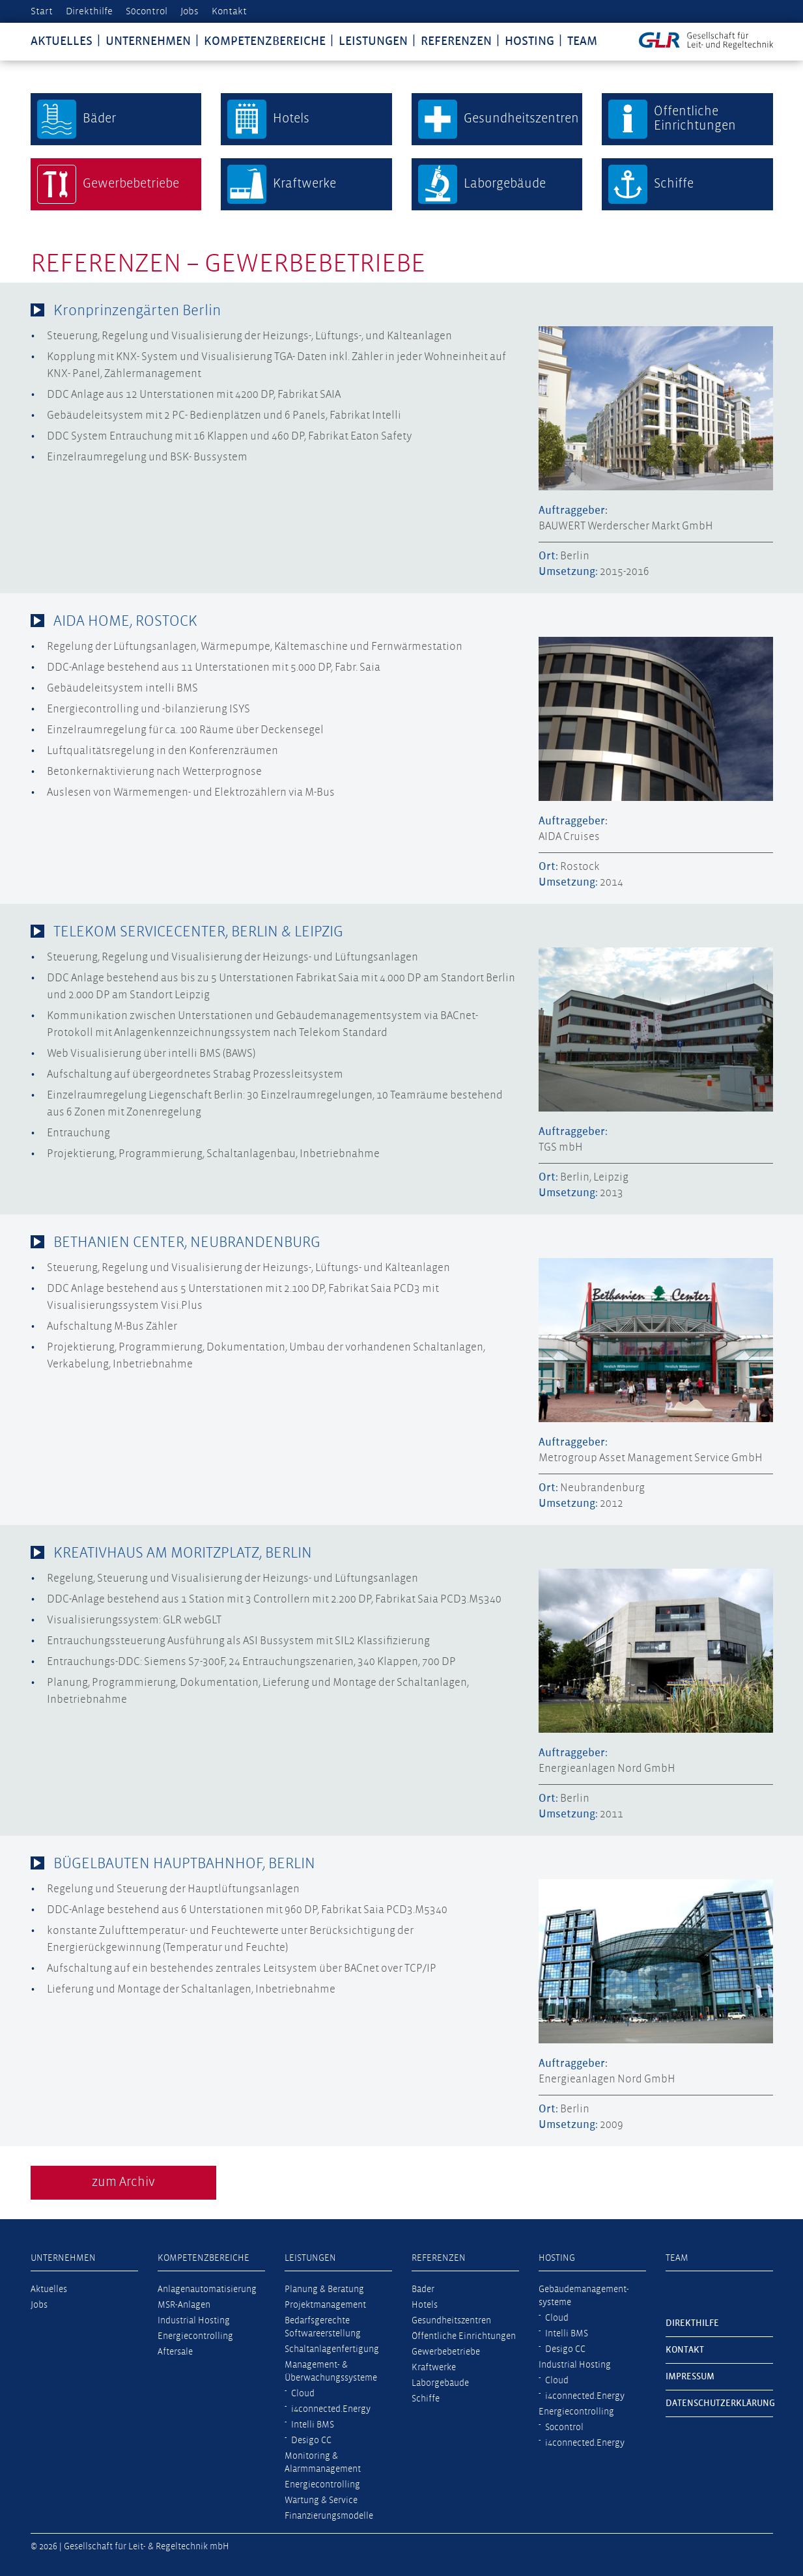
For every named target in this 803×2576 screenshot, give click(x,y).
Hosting (529, 41)
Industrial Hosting (194, 2320)
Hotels (425, 2305)
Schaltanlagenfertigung (332, 2349)
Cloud (303, 2393)
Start (42, 11)
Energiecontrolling (195, 2336)
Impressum (690, 2376)
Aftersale (175, 2352)
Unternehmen (148, 41)
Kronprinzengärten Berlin (137, 310)
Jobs (189, 11)
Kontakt (229, 11)
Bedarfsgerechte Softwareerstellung (323, 2327)
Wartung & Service (321, 2500)
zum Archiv (123, 2182)
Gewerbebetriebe (446, 2352)
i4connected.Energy (331, 2409)
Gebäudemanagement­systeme (584, 2296)
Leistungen (373, 41)
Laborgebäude (440, 2383)
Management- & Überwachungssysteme (331, 2371)
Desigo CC (311, 2440)
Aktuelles (61, 41)
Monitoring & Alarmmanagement (323, 2463)
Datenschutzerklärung (719, 2403)
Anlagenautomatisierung (207, 2289)
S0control (146, 11)
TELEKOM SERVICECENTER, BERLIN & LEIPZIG (198, 932)
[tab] (402, 311)
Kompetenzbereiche (265, 41)
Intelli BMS (312, 2424)
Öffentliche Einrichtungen (464, 2336)
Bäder (423, 2289)
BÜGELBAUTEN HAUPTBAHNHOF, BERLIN (184, 1863)
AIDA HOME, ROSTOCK (125, 621)
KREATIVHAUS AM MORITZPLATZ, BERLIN (182, 1553)
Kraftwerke (434, 2367)
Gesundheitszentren (451, 2320)
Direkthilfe (89, 11)
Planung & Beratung (324, 2289)
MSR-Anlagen (184, 2305)
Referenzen (456, 41)
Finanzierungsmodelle (329, 2516)
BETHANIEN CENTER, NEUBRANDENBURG (186, 1242)
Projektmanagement (325, 2305)
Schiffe (426, 2398)
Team (582, 41)
